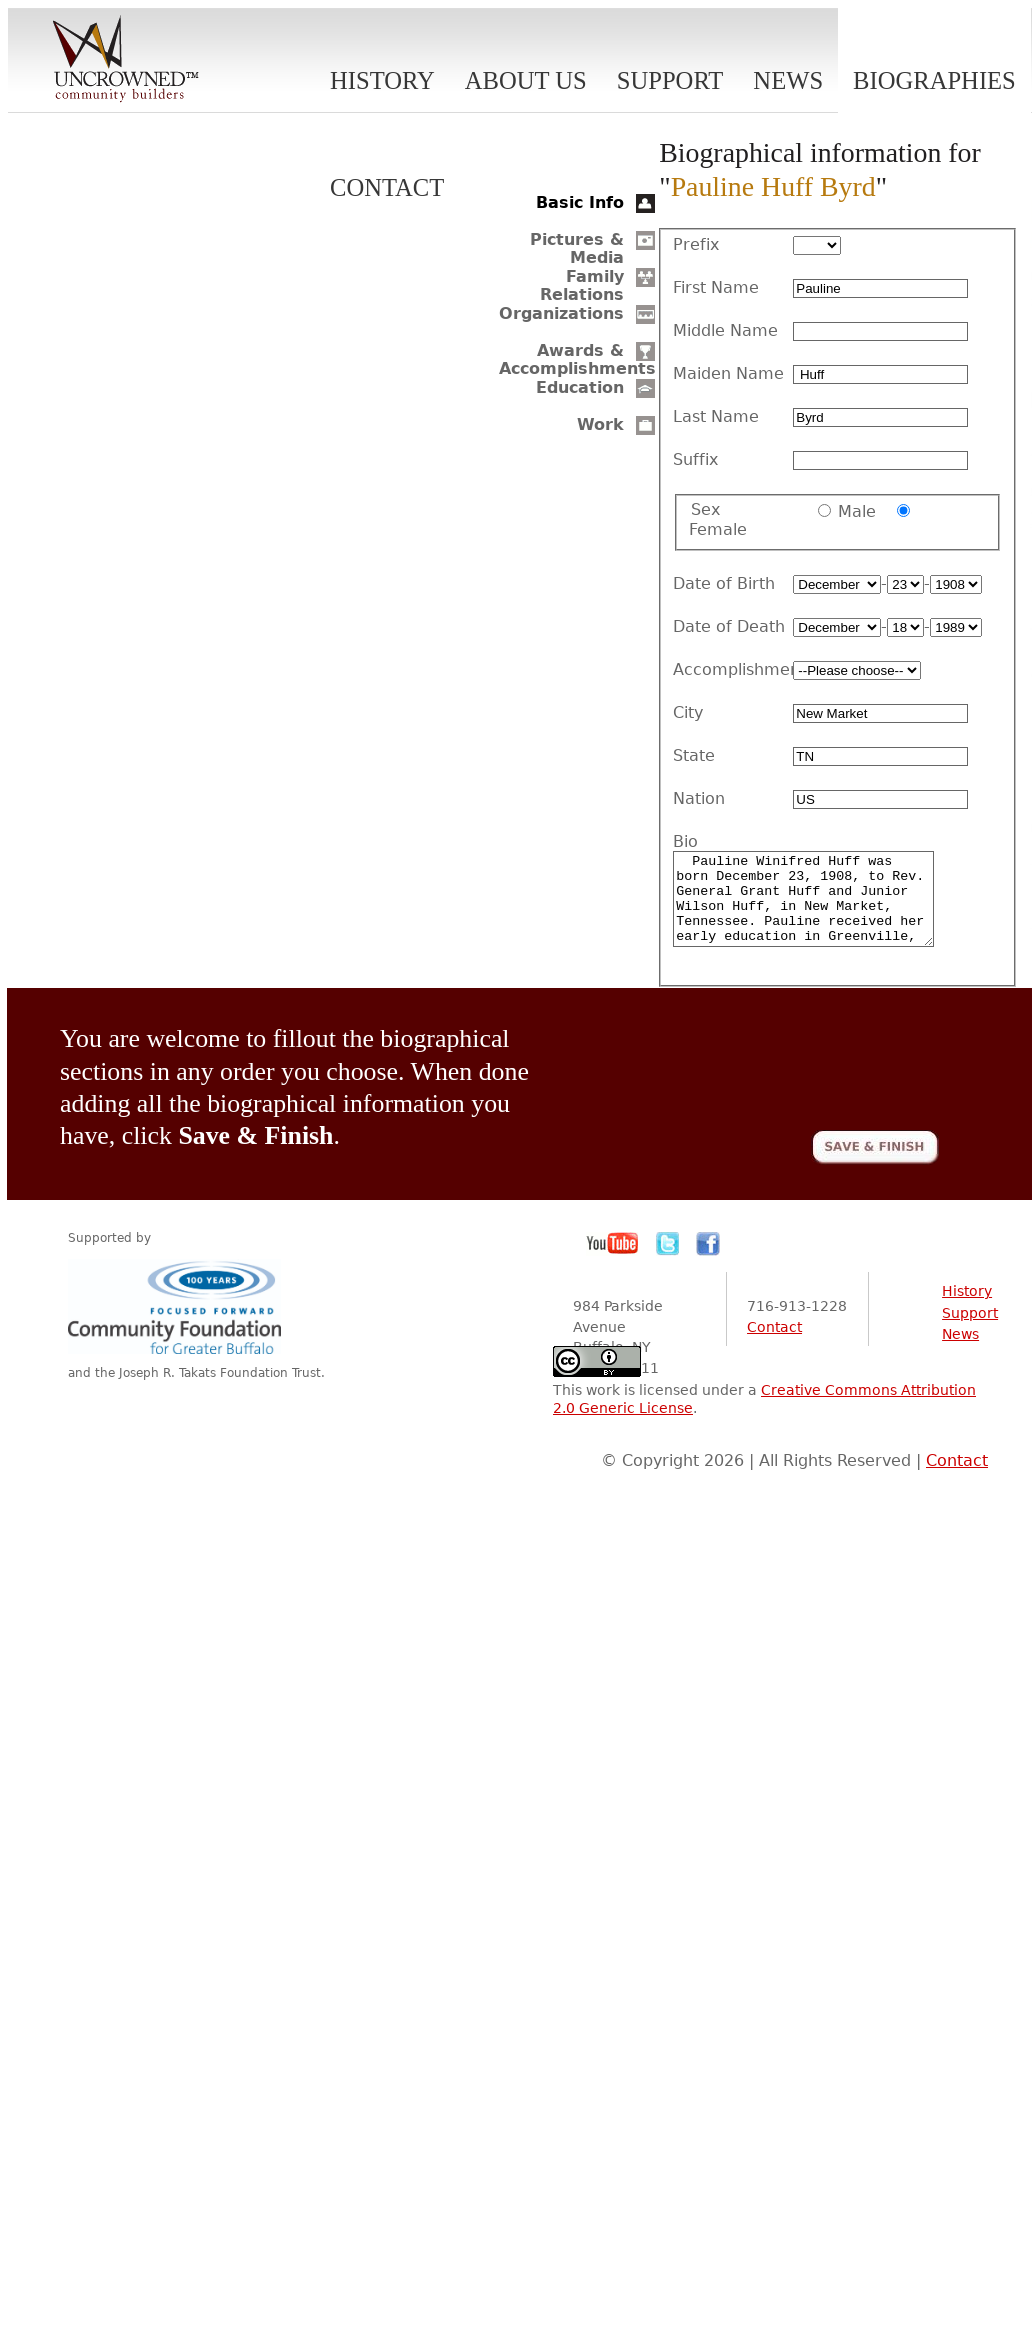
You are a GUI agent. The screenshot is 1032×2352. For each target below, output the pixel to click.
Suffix (695, 460)
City (688, 713)
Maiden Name (728, 374)
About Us (526, 80)
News (788, 80)
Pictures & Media (577, 248)
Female (718, 529)
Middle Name (725, 331)
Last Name (716, 417)
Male (857, 511)
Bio (685, 842)
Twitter (668, 1262)
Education (580, 387)
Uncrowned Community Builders (126, 60)
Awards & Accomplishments (577, 359)
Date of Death (729, 627)
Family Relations (582, 285)
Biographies (934, 80)
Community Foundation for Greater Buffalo (178, 1324)
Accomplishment (733, 670)
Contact (387, 187)
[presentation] (787, 1080)
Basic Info (580, 202)
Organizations (561, 313)
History (382, 80)
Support (670, 80)
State (694, 756)
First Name (716, 288)
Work (600, 424)
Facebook (708, 1262)
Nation (699, 799)
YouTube (613, 1262)
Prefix (696, 245)
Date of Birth (724, 584)
